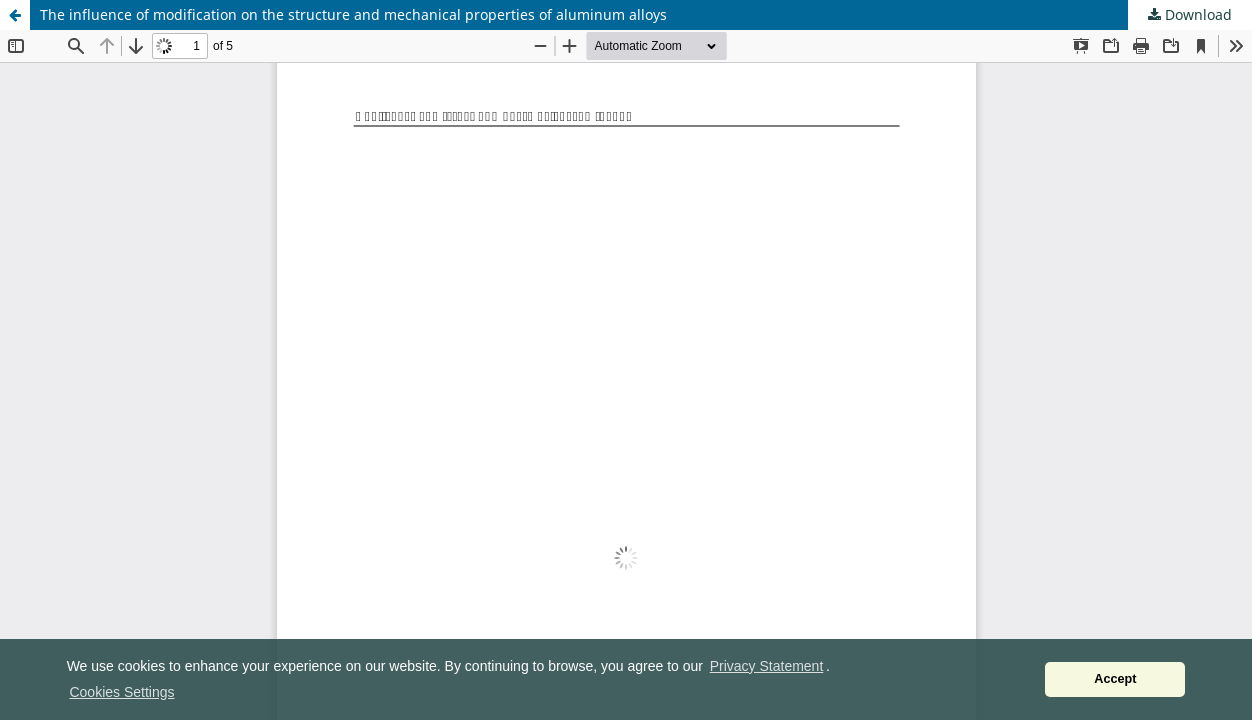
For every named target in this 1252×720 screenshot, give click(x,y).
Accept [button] (1115, 679)
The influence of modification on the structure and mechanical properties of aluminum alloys (353, 14)
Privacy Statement (767, 666)
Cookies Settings (121, 692)
